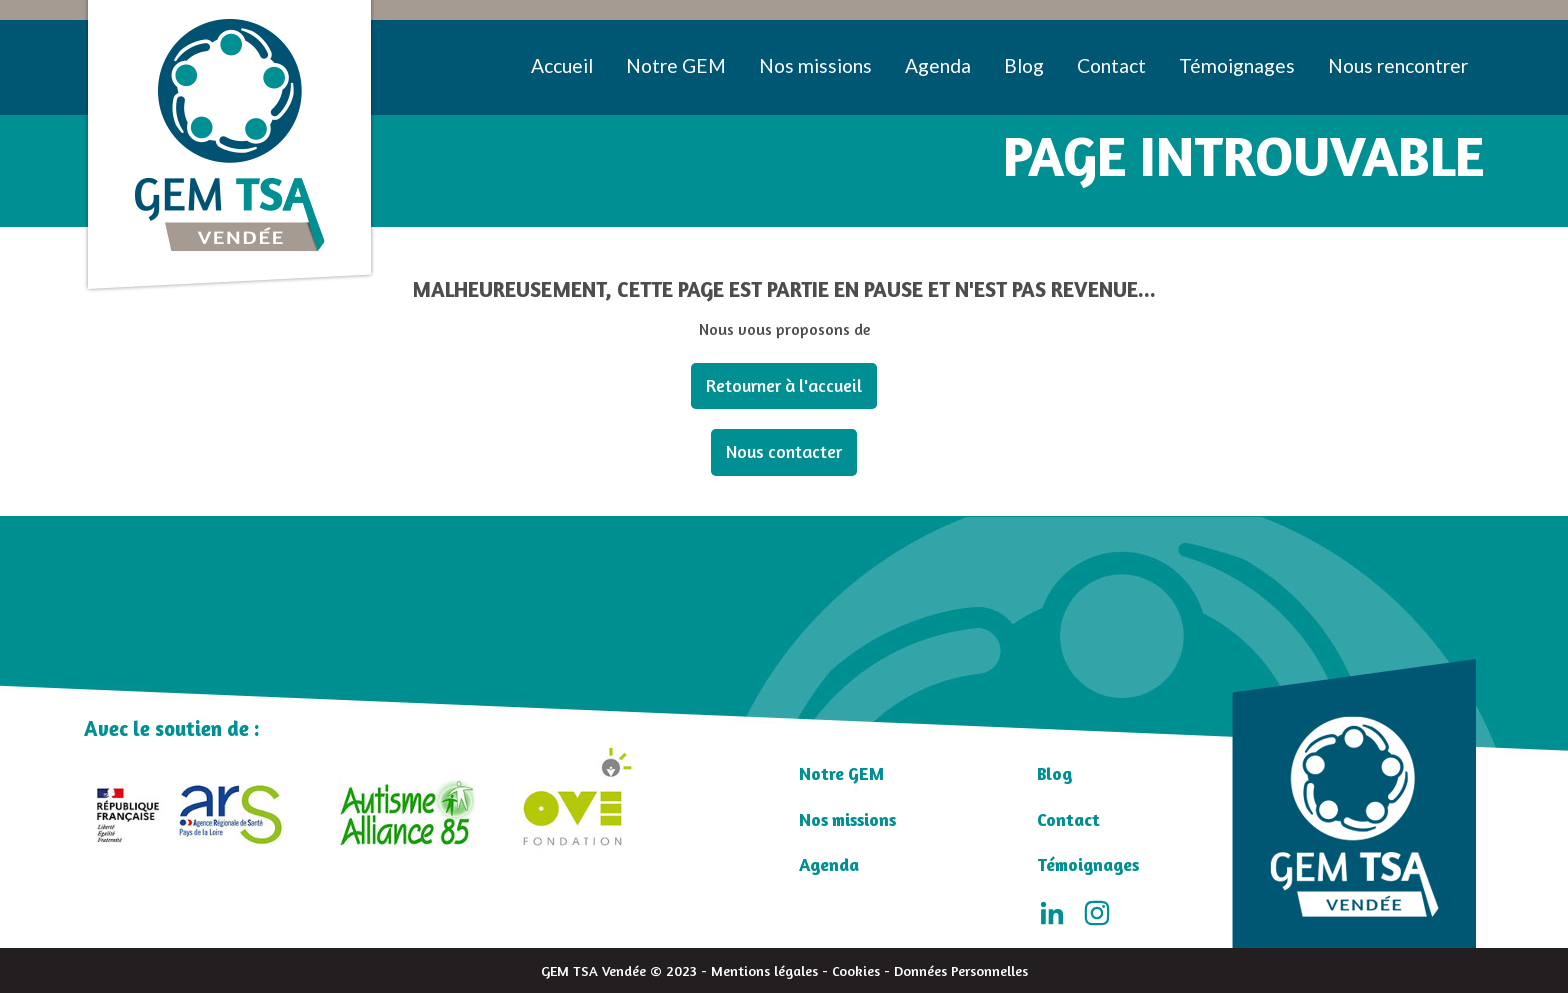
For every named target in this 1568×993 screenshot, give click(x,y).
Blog (1024, 65)
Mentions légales (764, 970)
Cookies (856, 970)
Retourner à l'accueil (784, 385)
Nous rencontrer (1398, 65)
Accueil (562, 65)
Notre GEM (676, 65)
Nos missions (815, 65)
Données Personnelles (961, 970)
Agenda (938, 65)
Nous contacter (784, 451)
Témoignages (1237, 65)
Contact (1111, 65)
